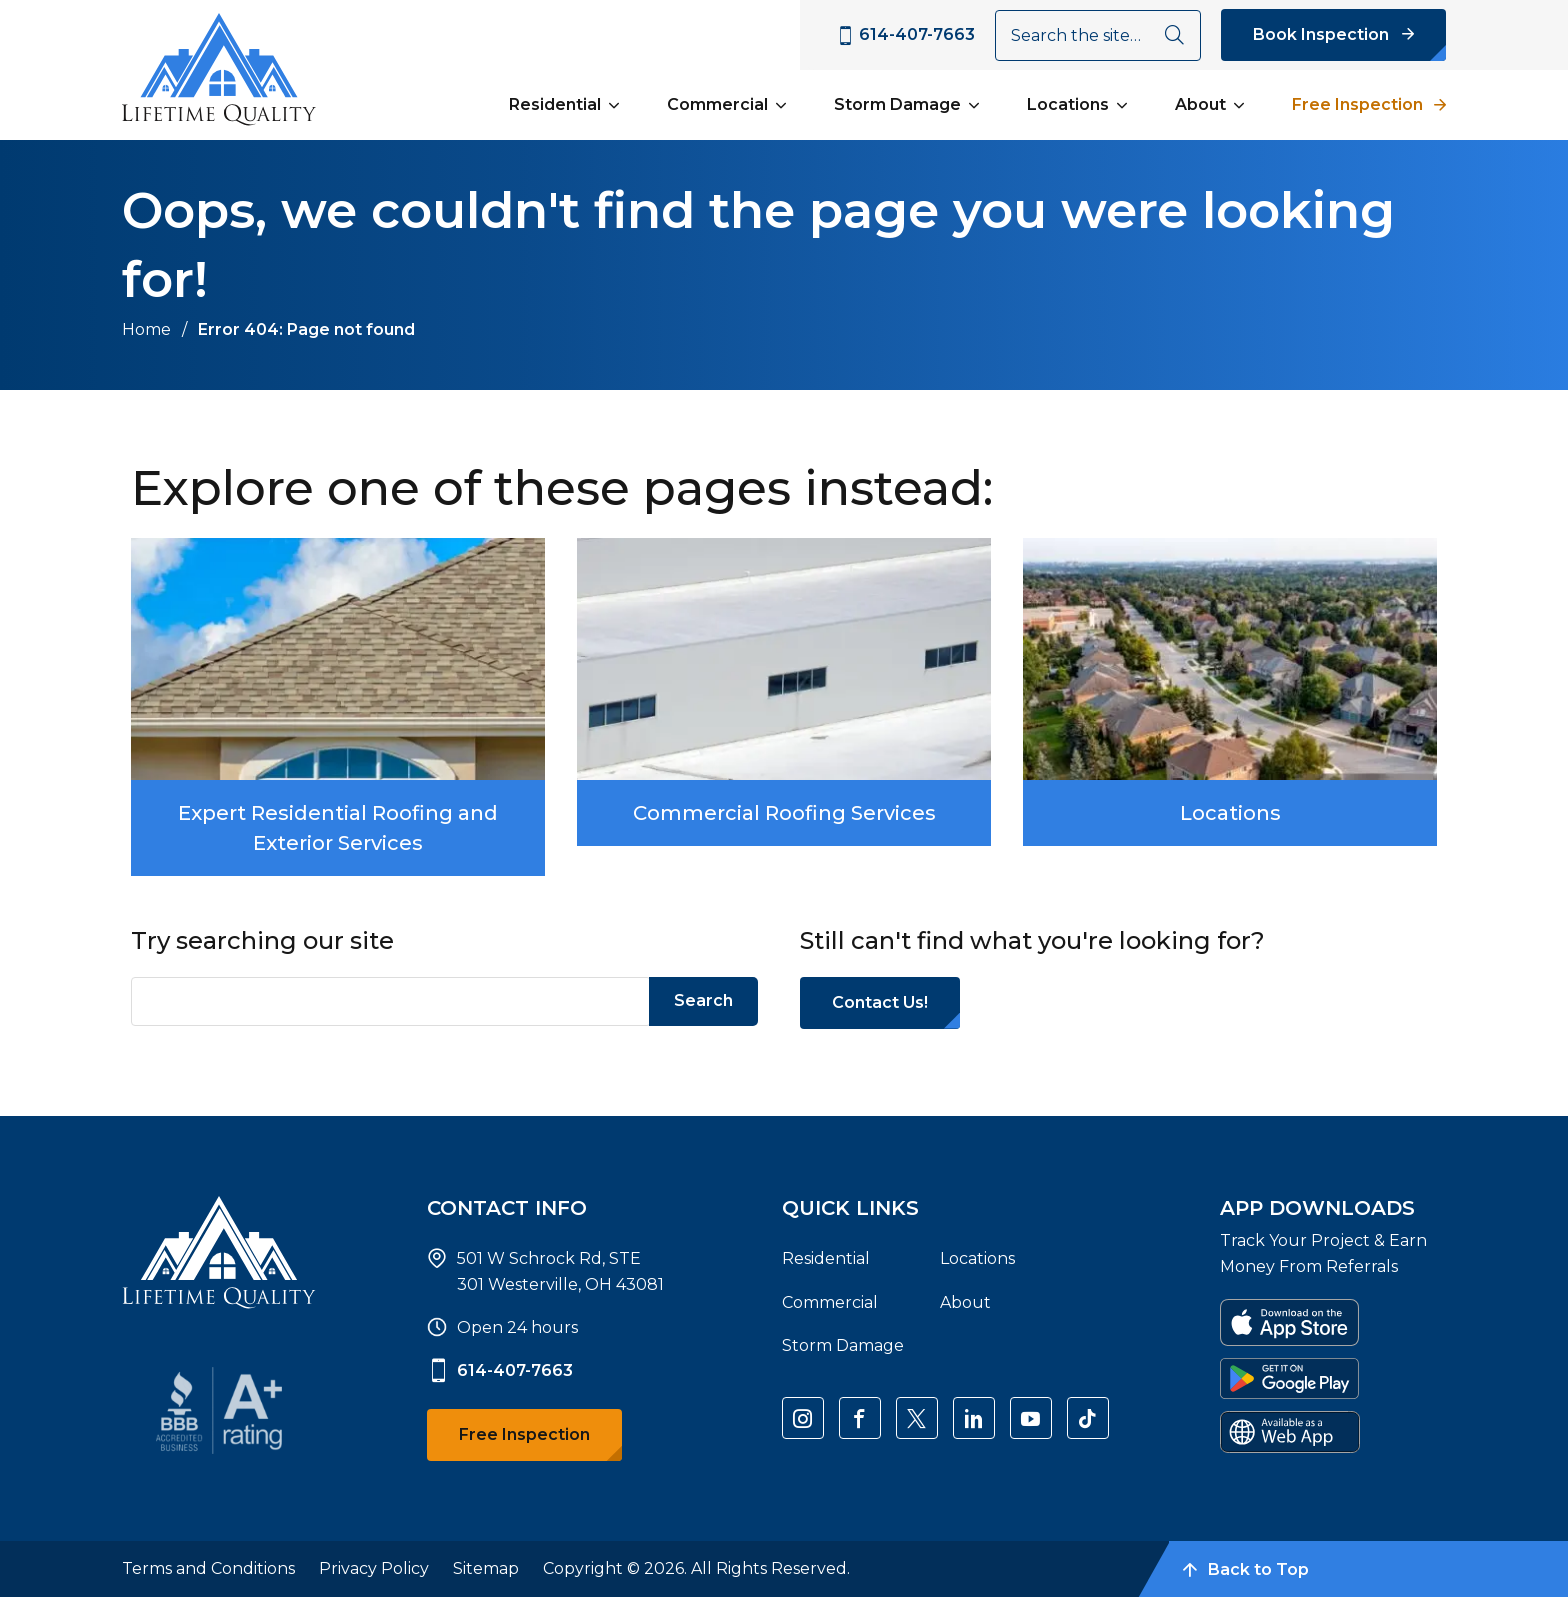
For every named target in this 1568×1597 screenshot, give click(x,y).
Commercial (717, 104)
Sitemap (486, 1568)
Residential (555, 104)
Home (146, 329)
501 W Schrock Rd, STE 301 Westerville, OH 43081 (560, 1271)
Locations (1068, 104)
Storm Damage (897, 104)
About (1200, 104)
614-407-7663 (500, 1371)
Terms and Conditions (208, 1568)
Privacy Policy (374, 1568)
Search (703, 1000)
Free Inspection (1357, 104)
